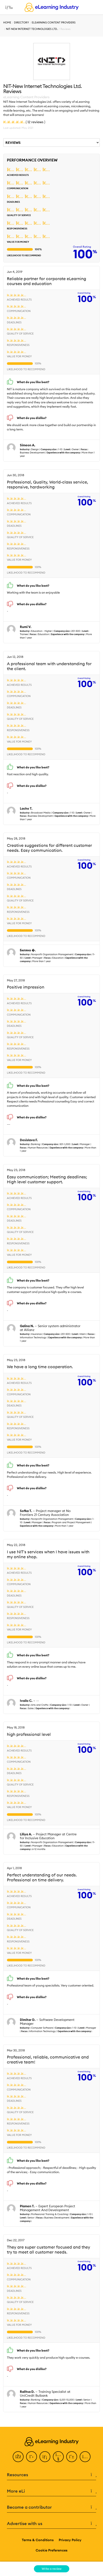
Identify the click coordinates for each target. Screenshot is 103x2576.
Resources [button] (51, 2474)
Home (7, 22)
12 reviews (35, 122)
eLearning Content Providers (54, 22)
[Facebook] (18, 2456)
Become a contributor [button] (51, 2507)
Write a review (52, 2569)
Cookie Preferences (51, 2550)
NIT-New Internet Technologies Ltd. (32, 29)
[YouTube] (58, 2456)
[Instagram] (85, 2456)
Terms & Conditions (38, 2540)
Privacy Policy (70, 2540)
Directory (21, 22)
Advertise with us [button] (51, 2523)
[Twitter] (31, 2456)
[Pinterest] (71, 2456)
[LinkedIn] (45, 2456)
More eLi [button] (51, 2491)
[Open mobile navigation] (8, 7)
